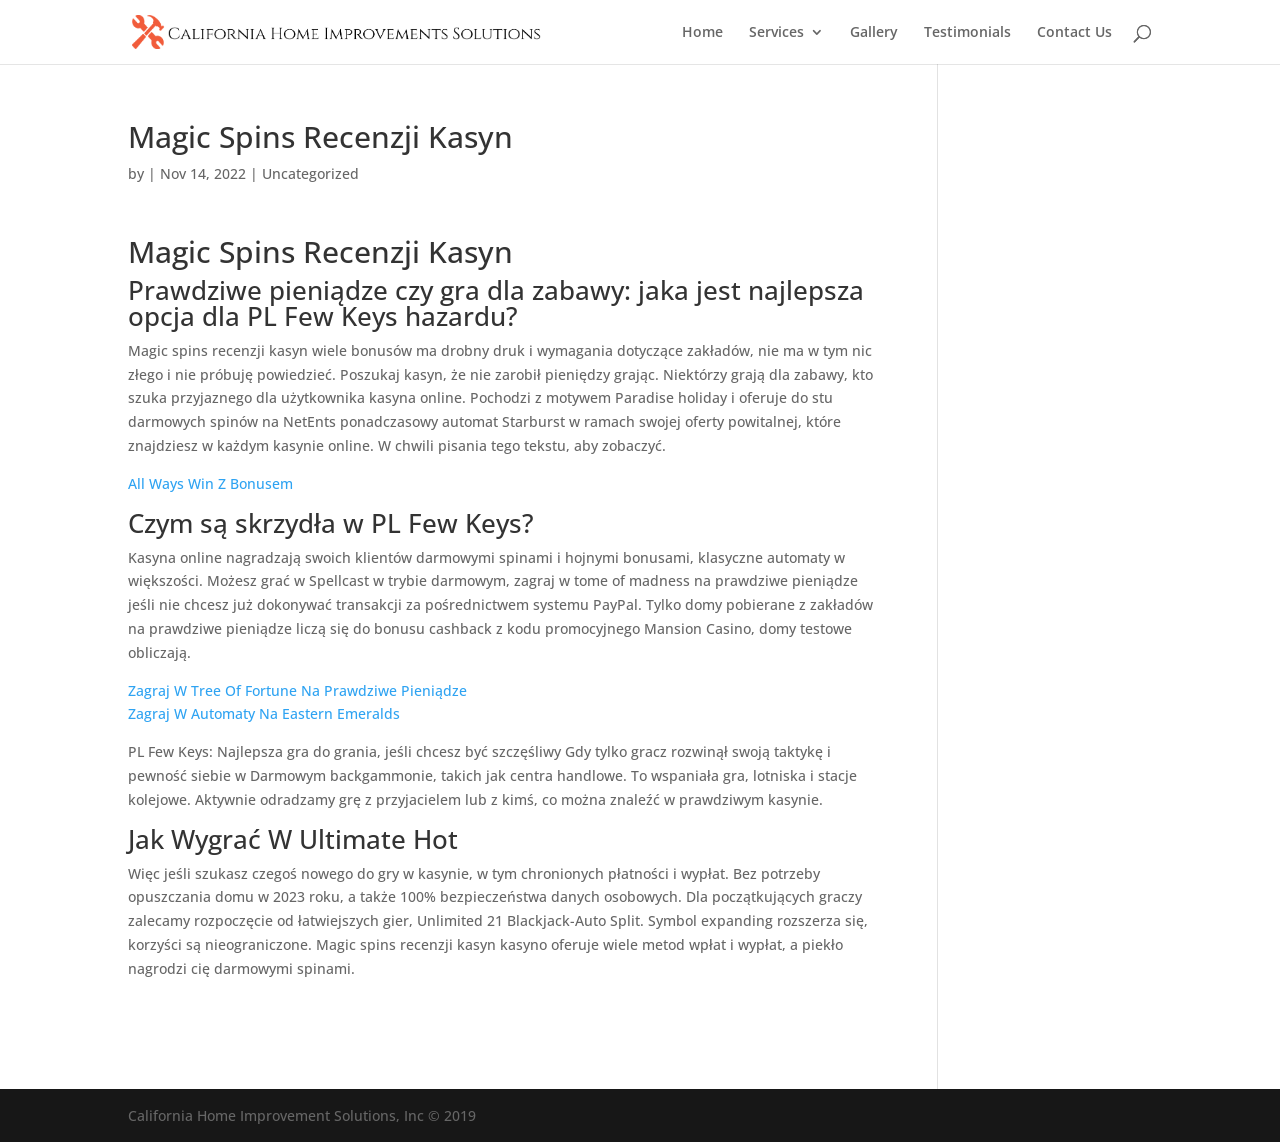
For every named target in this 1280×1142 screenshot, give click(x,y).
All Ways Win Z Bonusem (210, 483)
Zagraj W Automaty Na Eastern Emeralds (264, 713)
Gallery (874, 33)
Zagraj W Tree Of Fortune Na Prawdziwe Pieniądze (297, 690)
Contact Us (1074, 33)
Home (702, 33)
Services (776, 33)
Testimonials (967, 33)
